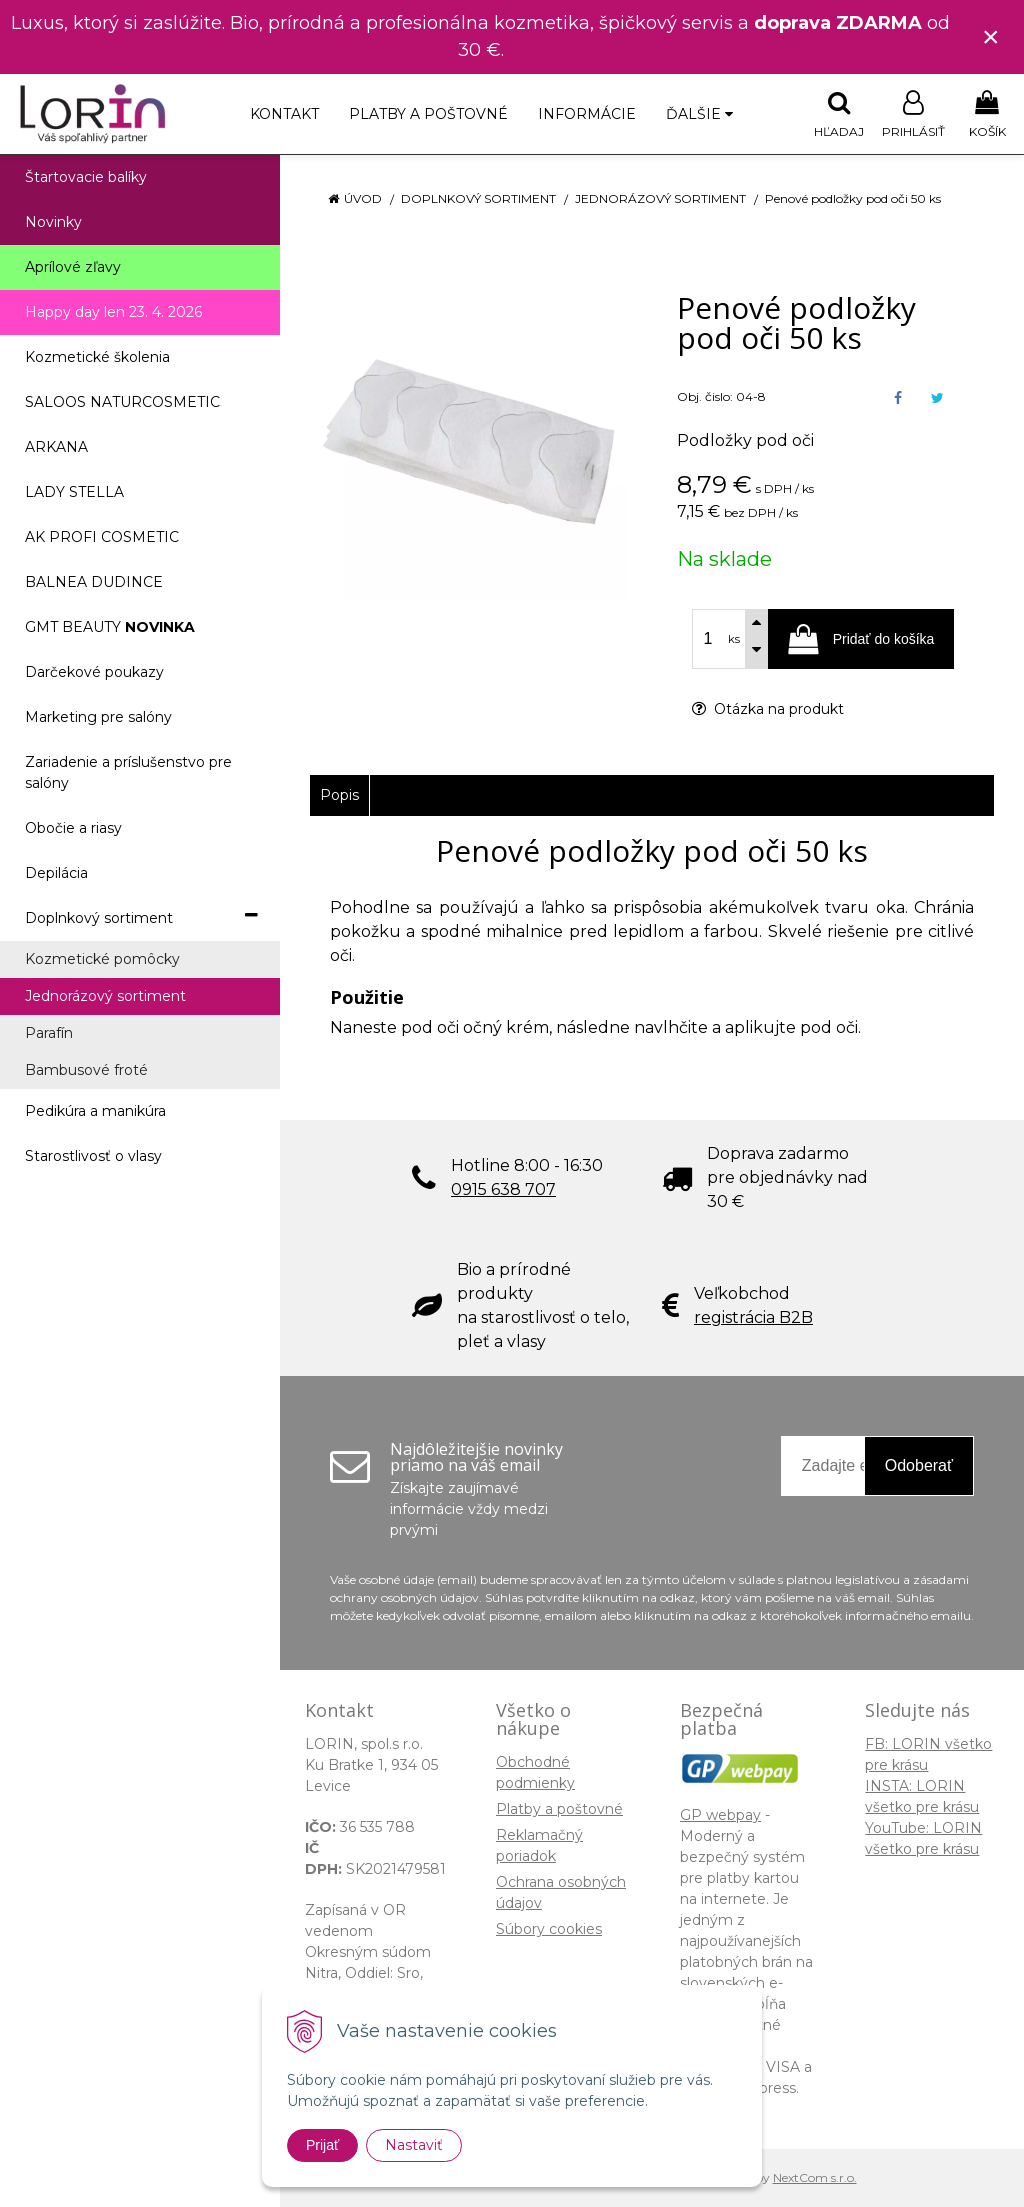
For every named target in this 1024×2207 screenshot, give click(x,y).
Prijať (322, 2145)
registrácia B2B (753, 1317)
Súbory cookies (549, 1929)
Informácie (587, 114)
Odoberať (919, 1465)
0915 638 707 (503, 1189)
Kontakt (284, 114)
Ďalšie (699, 114)
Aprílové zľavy (73, 267)
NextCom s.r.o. (815, 2177)
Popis (339, 795)
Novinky (53, 222)
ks (734, 639)
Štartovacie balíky (86, 177)
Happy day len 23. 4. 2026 (113, 312)
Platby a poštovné (428, 114)
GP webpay (720, 1815)
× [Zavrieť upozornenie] (991, 36)
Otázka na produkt (768, 709)
